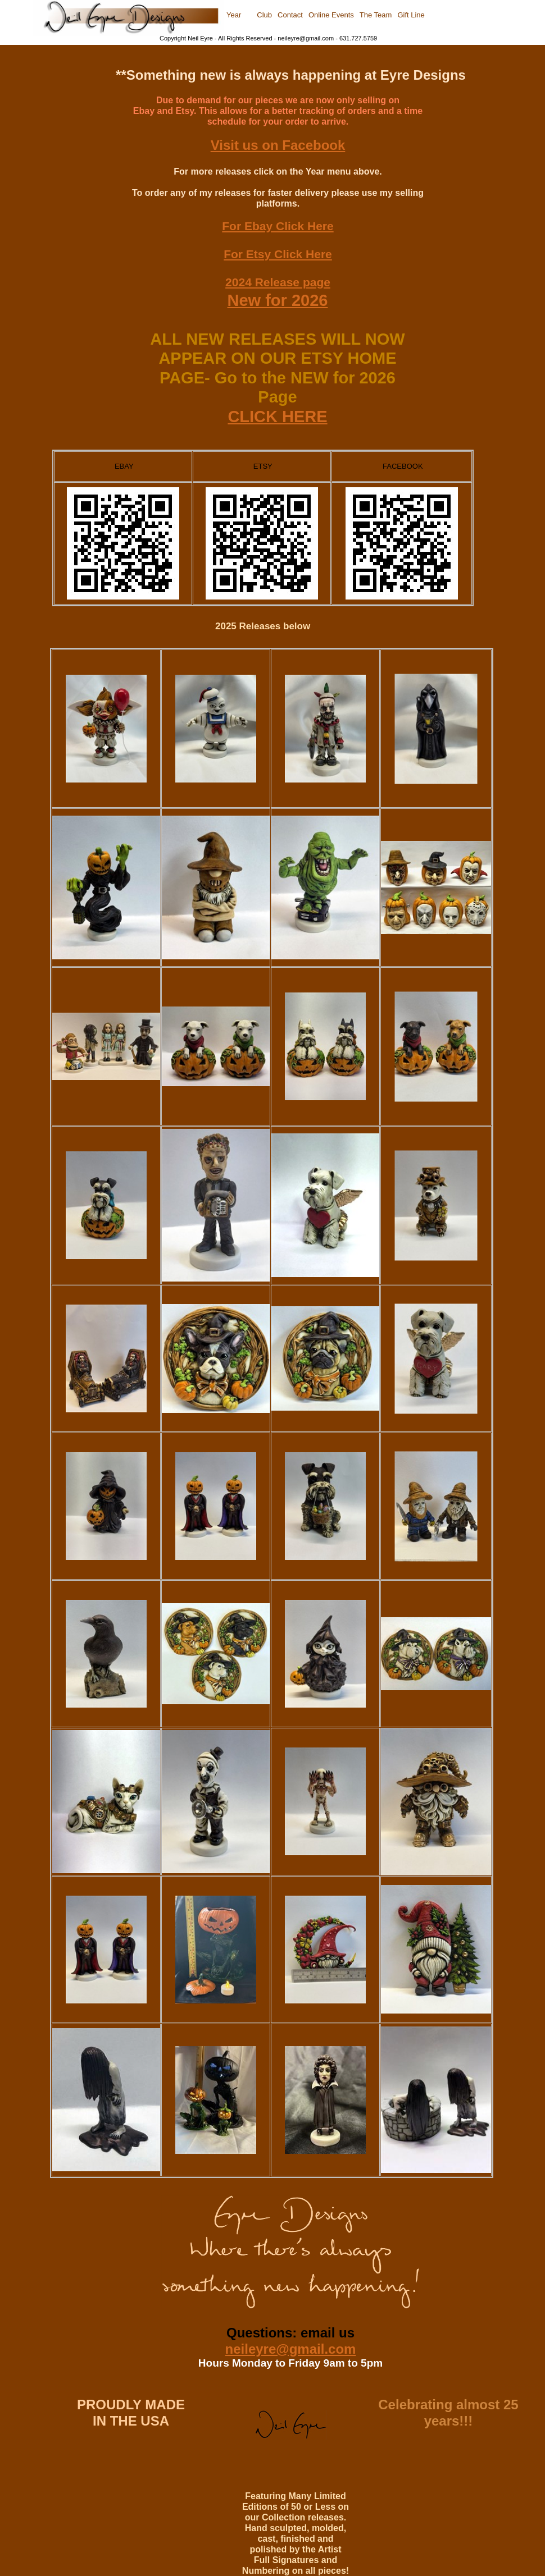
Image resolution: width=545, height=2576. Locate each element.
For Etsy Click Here (278, 254)
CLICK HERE (277, 416)
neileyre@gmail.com (290, 2349)
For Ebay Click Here (277, 225)
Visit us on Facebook (278, 145)
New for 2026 (278, 300)
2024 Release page (277, 282)
